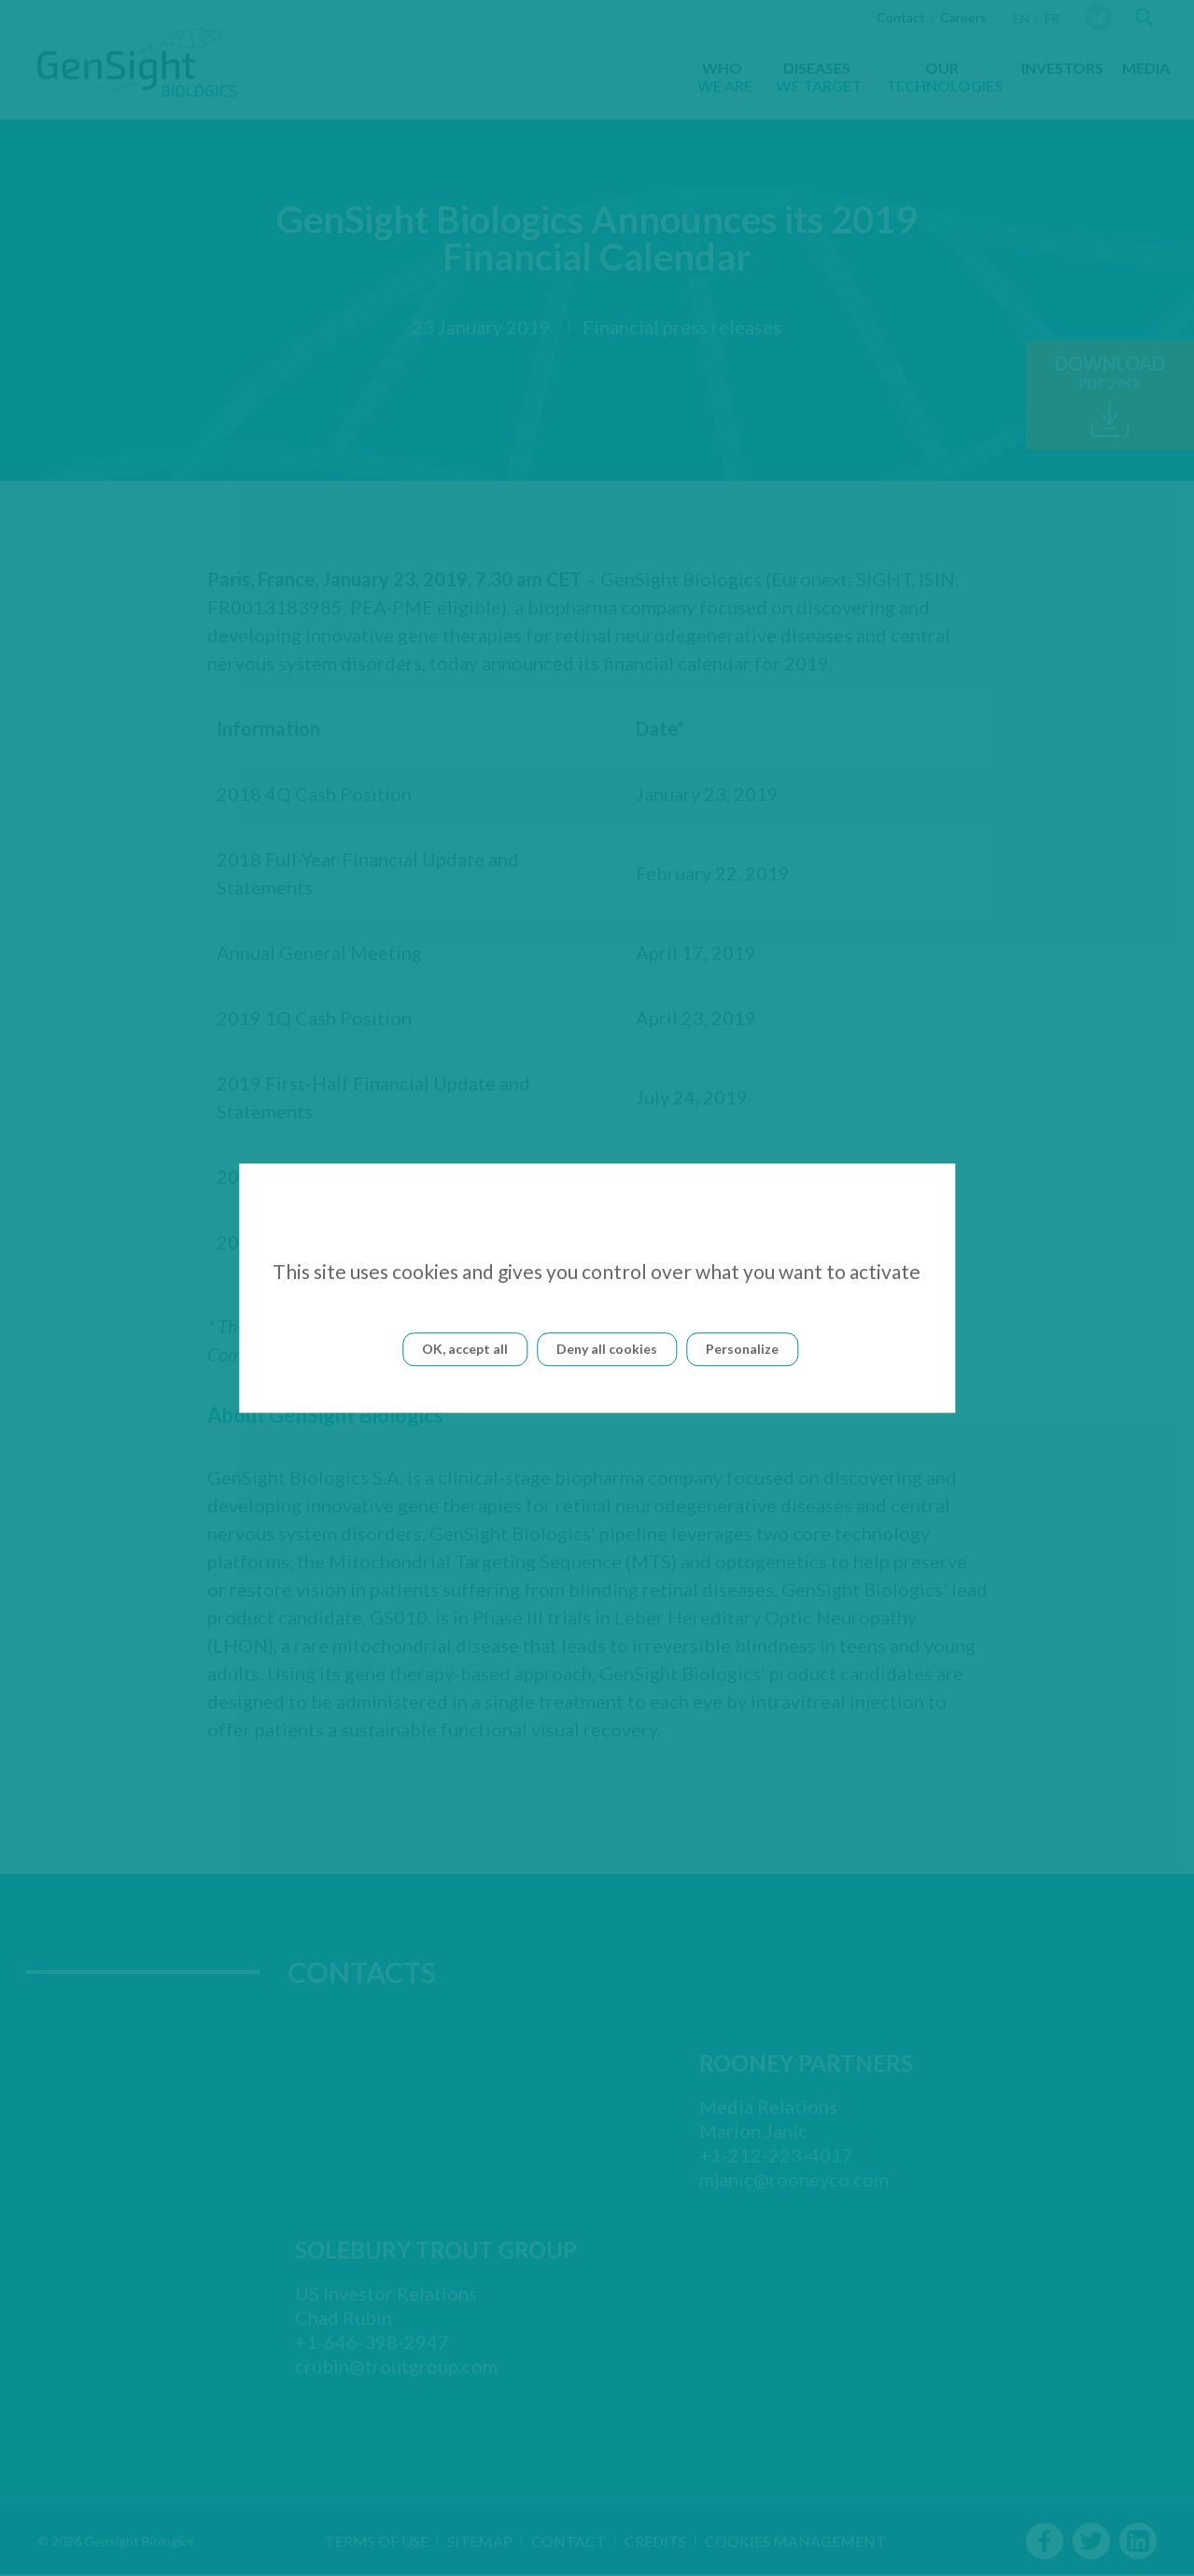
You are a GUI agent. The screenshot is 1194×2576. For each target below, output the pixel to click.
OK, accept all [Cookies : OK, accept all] (465, 1349)
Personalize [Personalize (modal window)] (742, 1349)
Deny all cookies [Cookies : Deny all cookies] (606, 1349)
